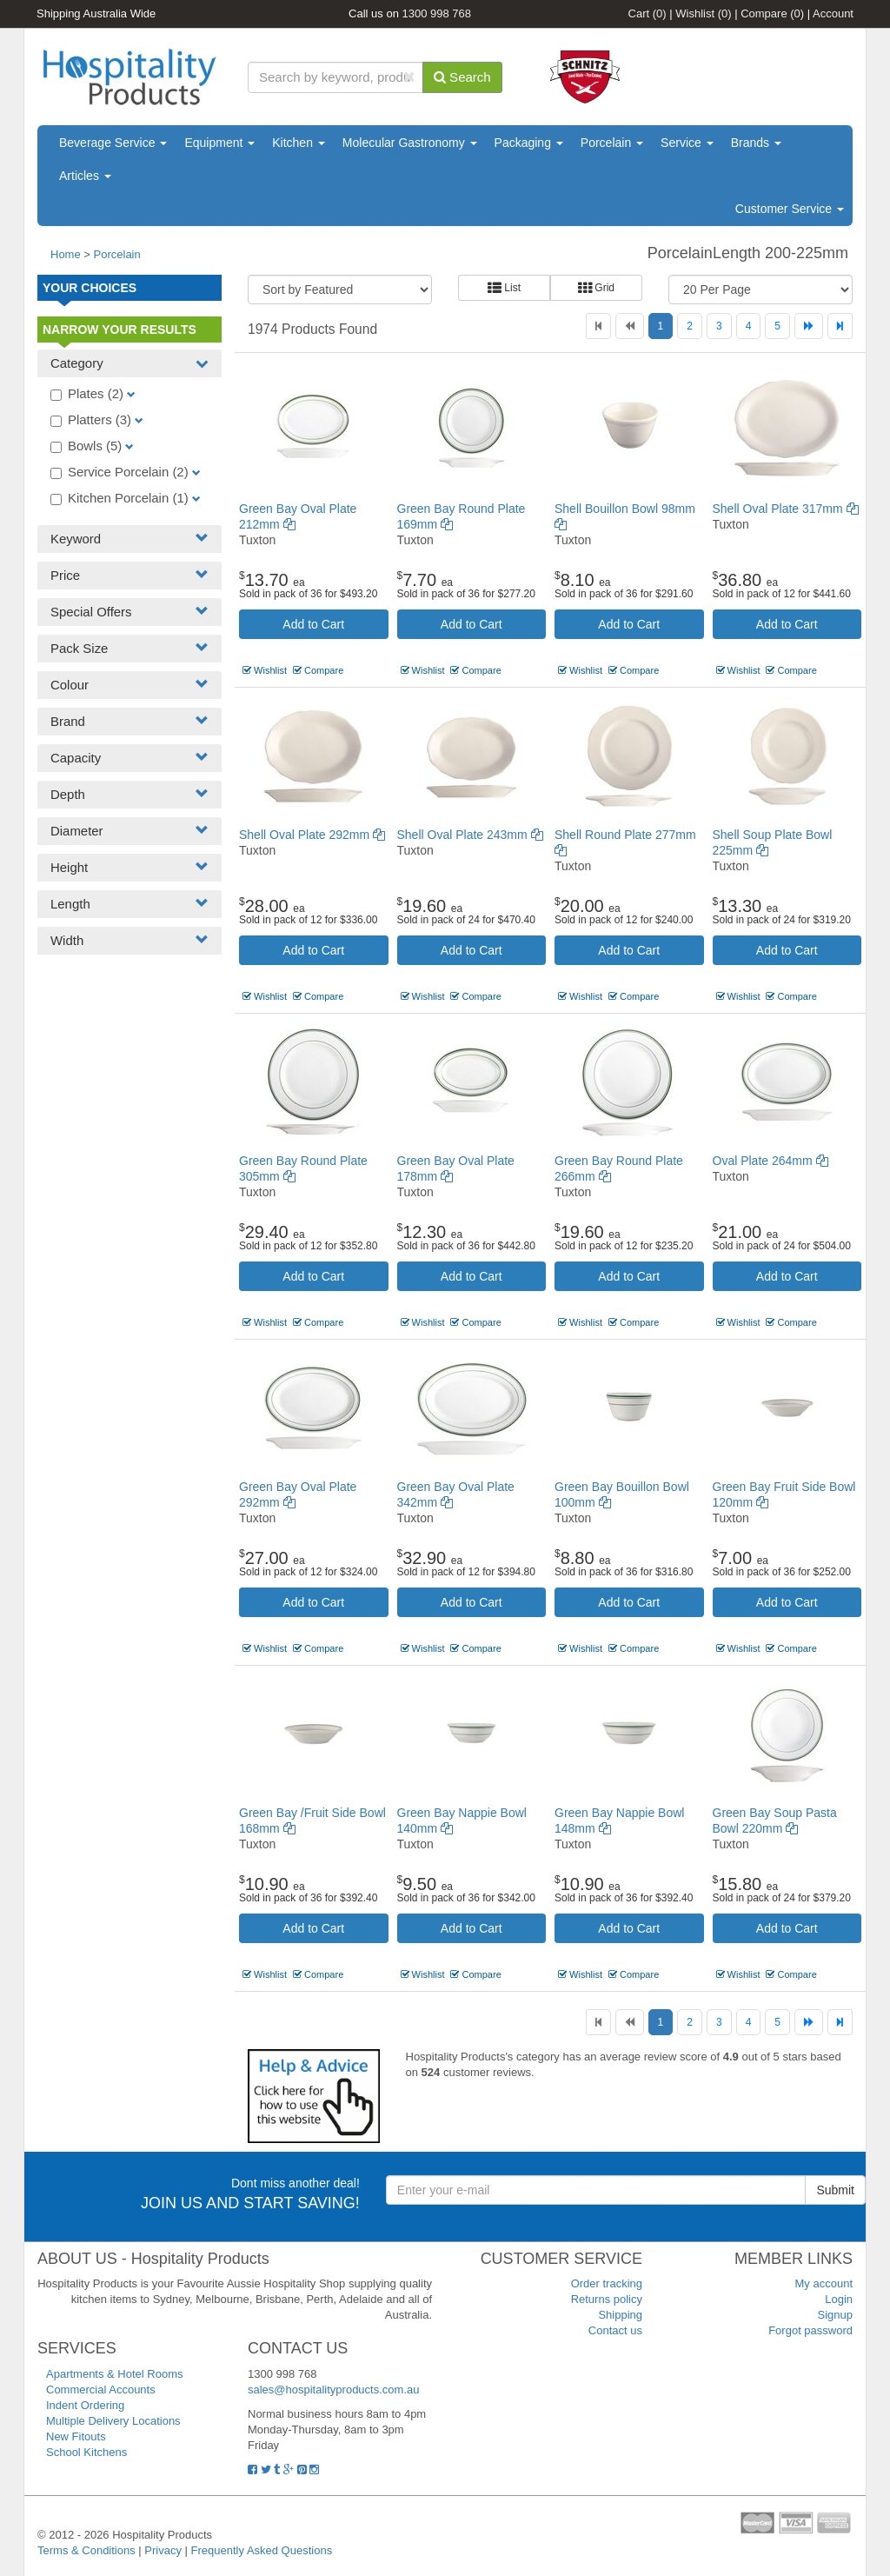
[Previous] (629, 326)
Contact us (615, 2330)
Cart (647, 13)
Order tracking (606, 2283)
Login (839, 2299)
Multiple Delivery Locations (113, 2420)
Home (65, 254)
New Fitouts (76, 2436)
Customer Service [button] (789, 209)
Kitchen (298, 143)
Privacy (163, 2550)
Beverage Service (113, 143)
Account (833, 13)
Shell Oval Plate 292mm (312, 835)
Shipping (620, 2314)
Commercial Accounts (101, 2389)
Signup (835, 2314)
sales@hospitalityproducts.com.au (333, 2389)
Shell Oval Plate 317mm (786, 509)
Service (687, 143)
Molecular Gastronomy (409, 143)
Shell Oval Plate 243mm (470, 835)
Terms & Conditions (86, 2550)
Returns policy (606, 2299)
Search (462, 77)
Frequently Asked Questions (262, 2550)
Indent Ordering (85, 2405)
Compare (772, 13)
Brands (756, 143)
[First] (598, 326)
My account (824, 2283)
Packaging (529, 143)
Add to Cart (313, 624)
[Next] (808, 326)
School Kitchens (86, 2452)
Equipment (219, 143)
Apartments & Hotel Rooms (114, 2373)
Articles (85, 176)
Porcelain (612, 143)
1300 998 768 (437, 13)
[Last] (840, 326)
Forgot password (810, 2330)
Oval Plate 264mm (770, 1161)
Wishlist (703, 13)
